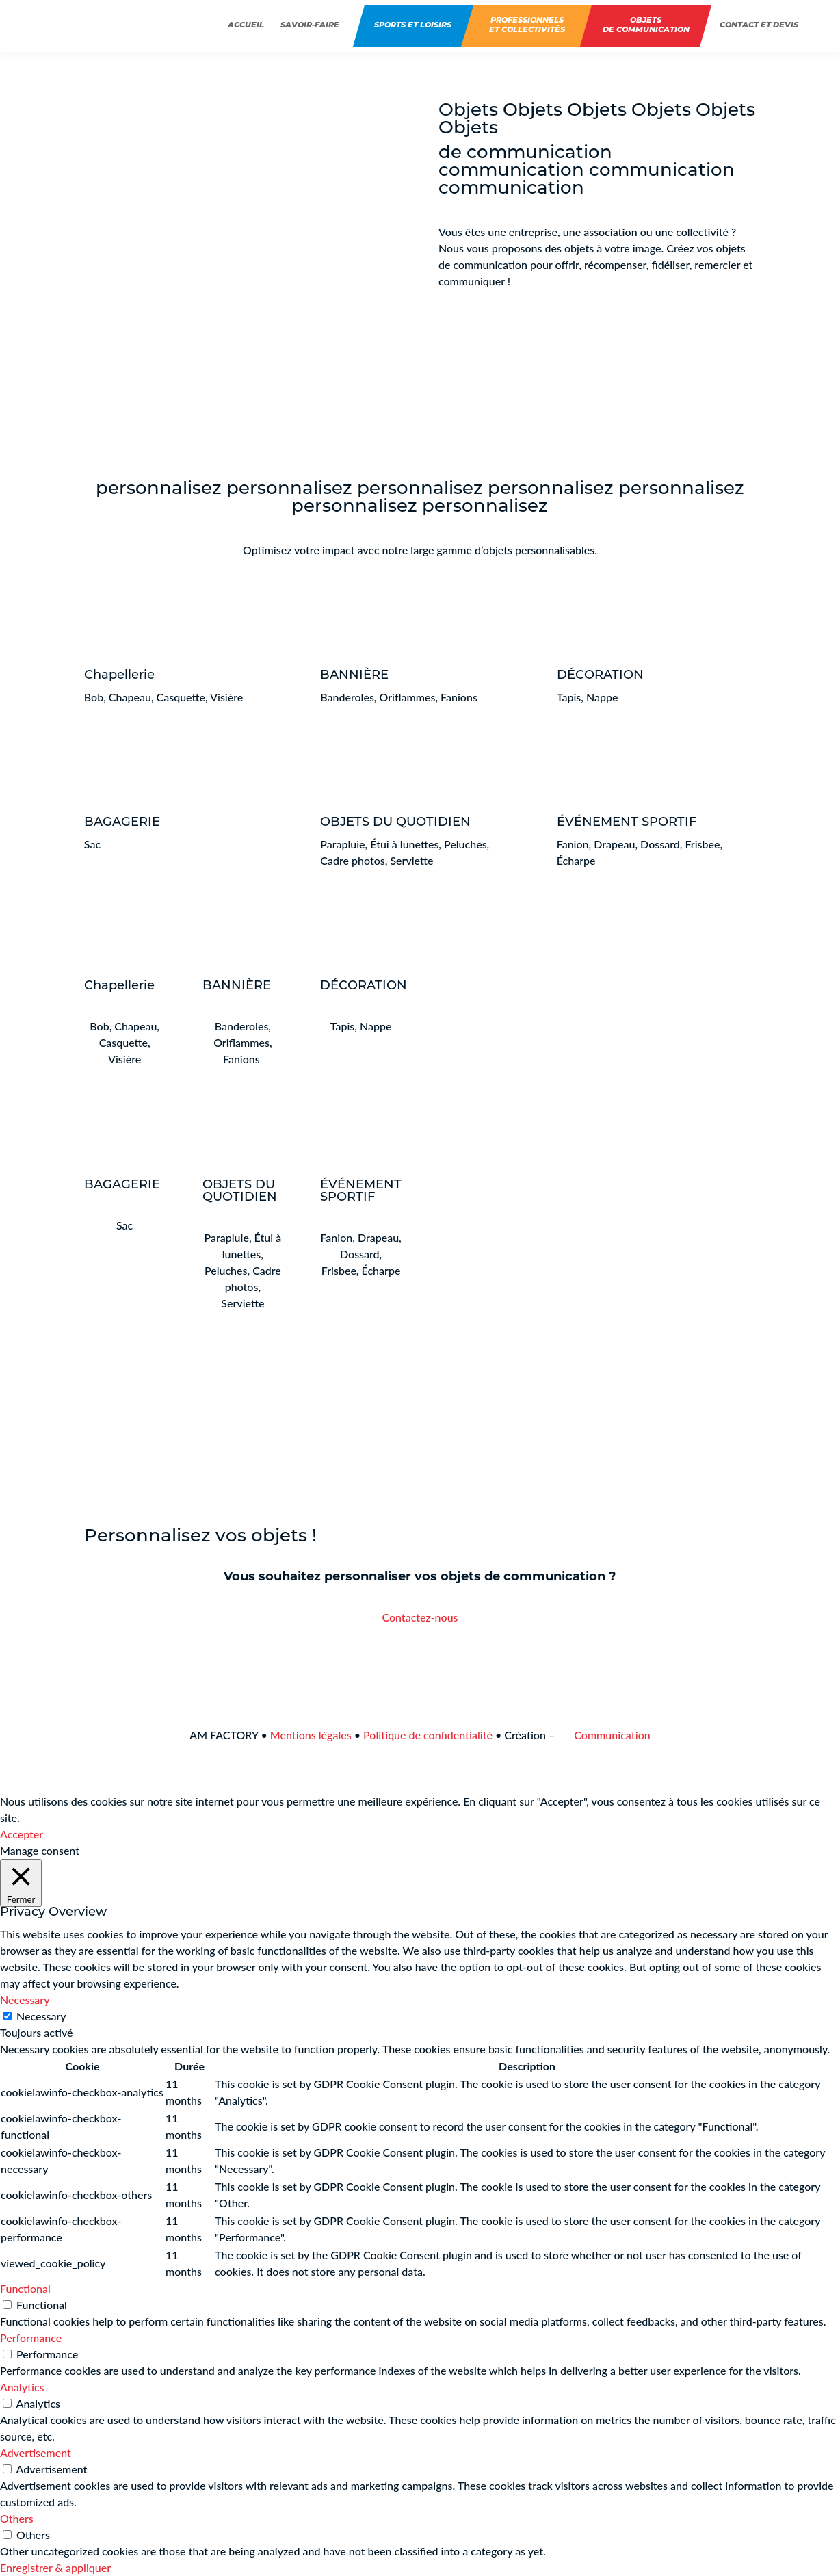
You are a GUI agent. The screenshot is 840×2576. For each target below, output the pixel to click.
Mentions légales (311, 1734)
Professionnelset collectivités (527, 25)
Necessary (41, 2015)
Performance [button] (31, 2337)
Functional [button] (25, 2288)
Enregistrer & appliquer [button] (55, 2567)
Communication (603, 1734)
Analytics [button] (22, 2386)
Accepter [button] (21, 1833)
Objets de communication (646, 25)
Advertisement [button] (35, 2452)
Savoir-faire (309, 25)
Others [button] (17, 2518)
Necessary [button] (25, 1999)
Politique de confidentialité (428, 1734)
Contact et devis (759, 25)
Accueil (246, 25)
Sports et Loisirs (412, 25)
